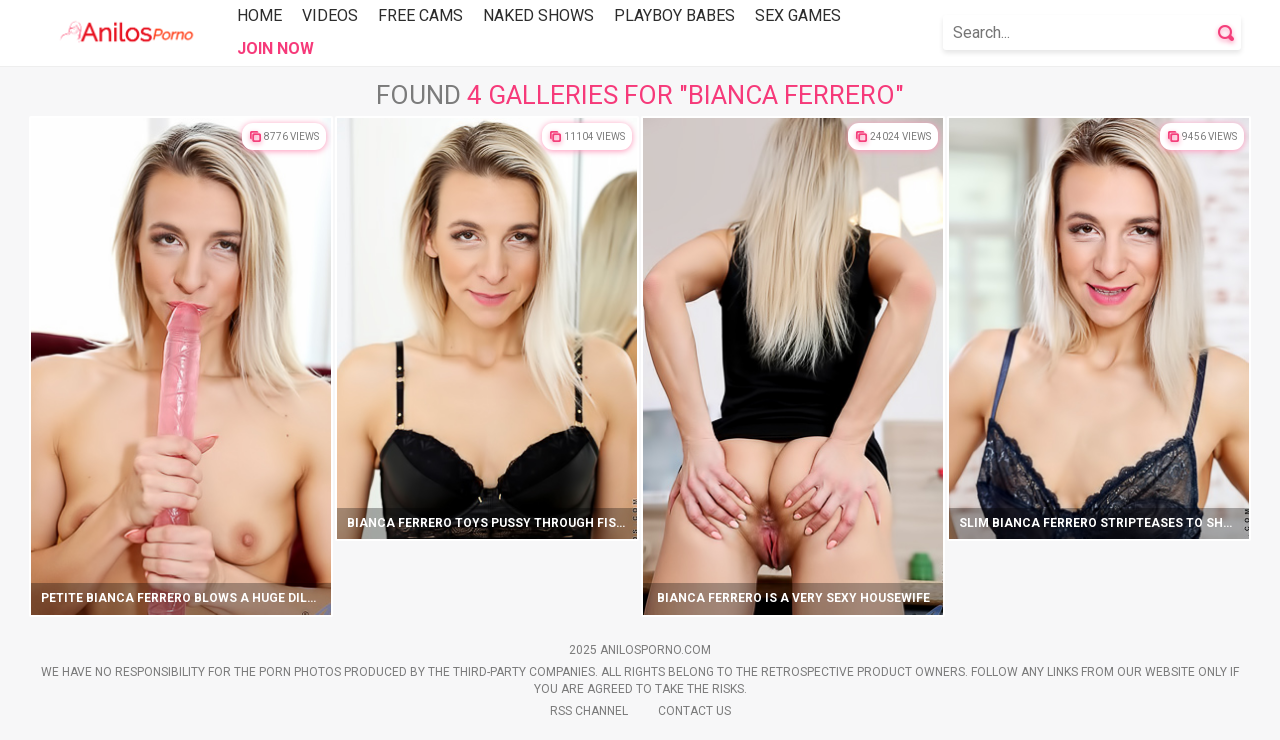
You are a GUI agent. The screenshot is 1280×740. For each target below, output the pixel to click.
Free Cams (420, 15)
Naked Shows (538, 15)
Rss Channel (589, 711)
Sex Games (798, 15)
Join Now (275, 48)
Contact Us (694, 711)
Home (259, 15)
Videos (330, 15)
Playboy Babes (674, 15)
